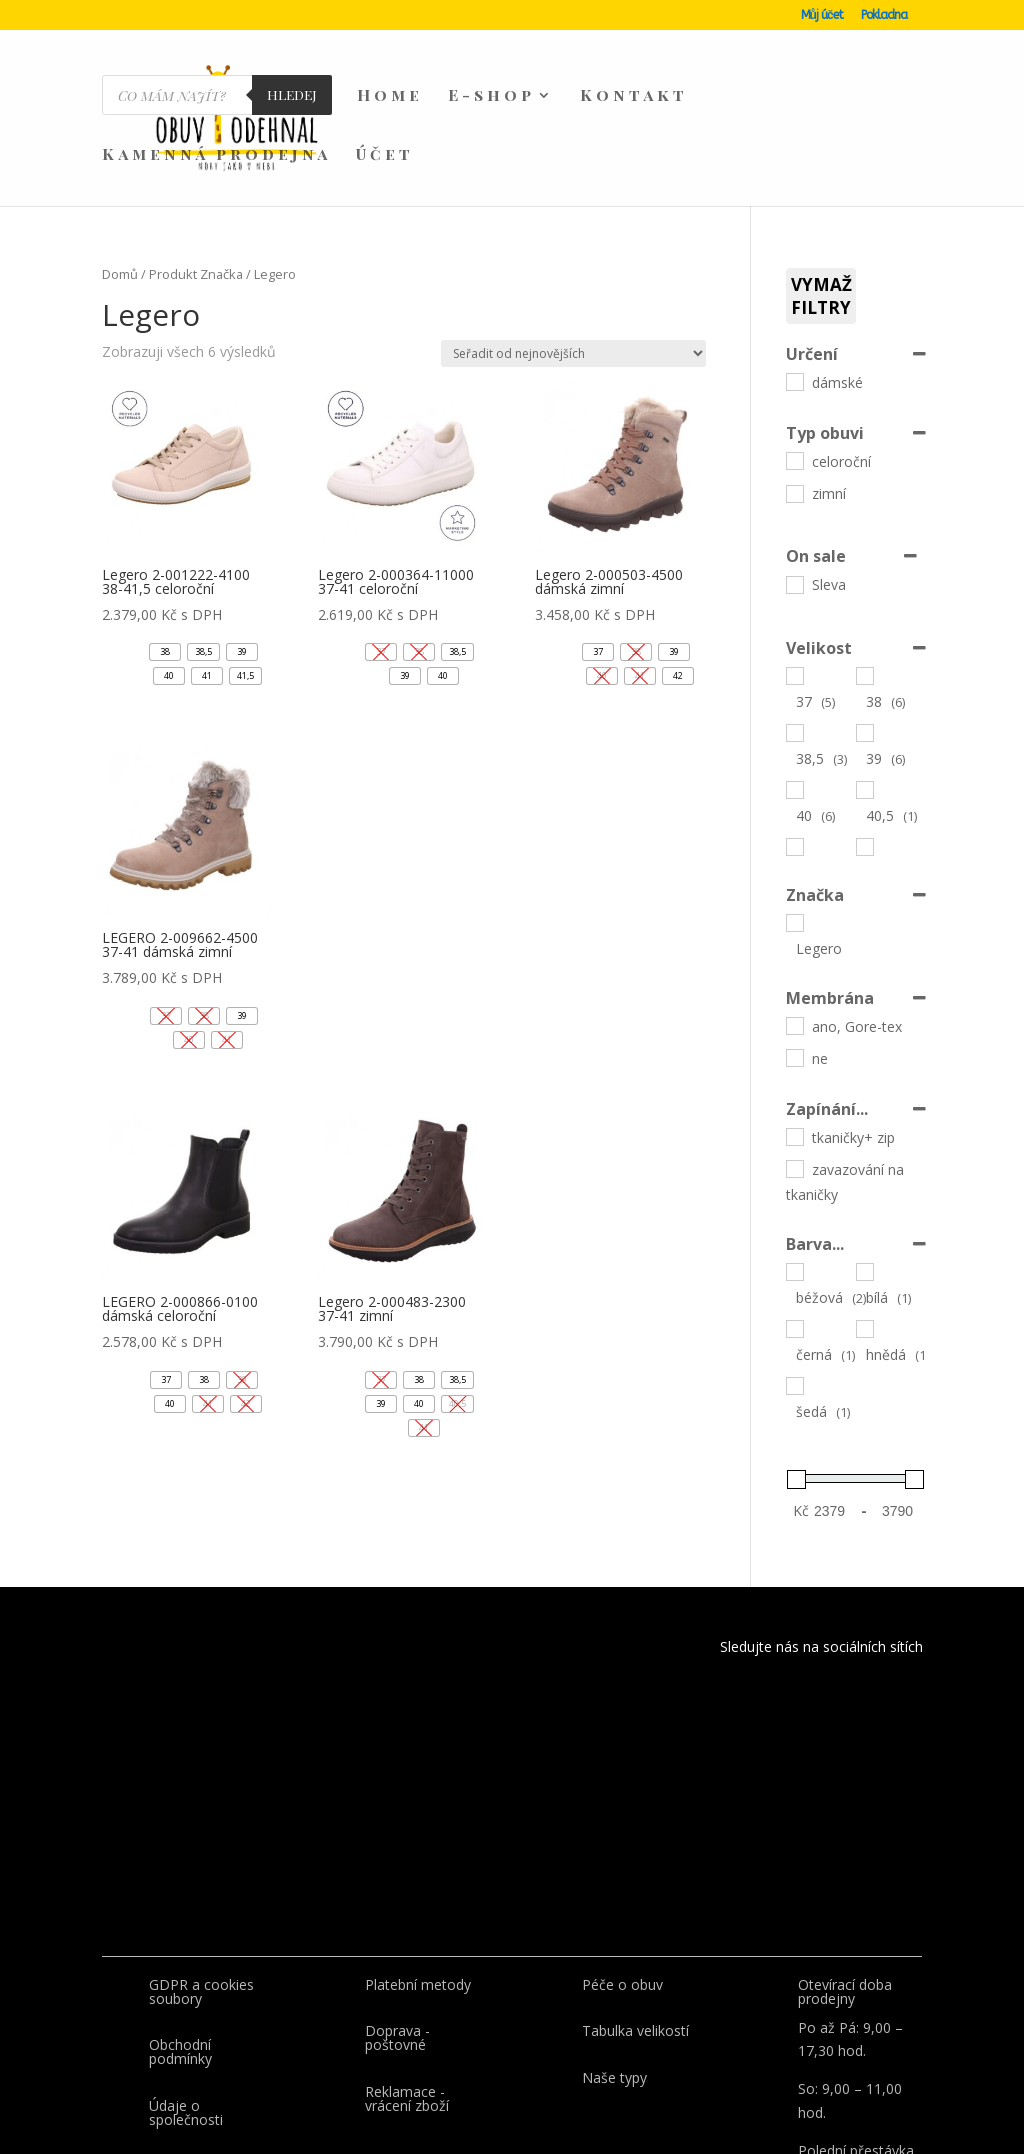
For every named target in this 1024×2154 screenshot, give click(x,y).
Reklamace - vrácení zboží (407, 2004)
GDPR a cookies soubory (201, 1897)
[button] (165, 558)
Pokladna (884, 15)
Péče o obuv (622, 1890)
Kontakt (634, 96)
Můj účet (822, 15)
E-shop (491, 96)
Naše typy (614, 1983)
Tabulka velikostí (635, 1936)
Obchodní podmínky (180, 1957)
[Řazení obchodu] (573, 259)
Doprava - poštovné (397, 1943)
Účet (385, 155)
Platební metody (418, 1890)
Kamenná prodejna (216, 155)
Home (390, 96)
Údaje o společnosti (186, 2018)
